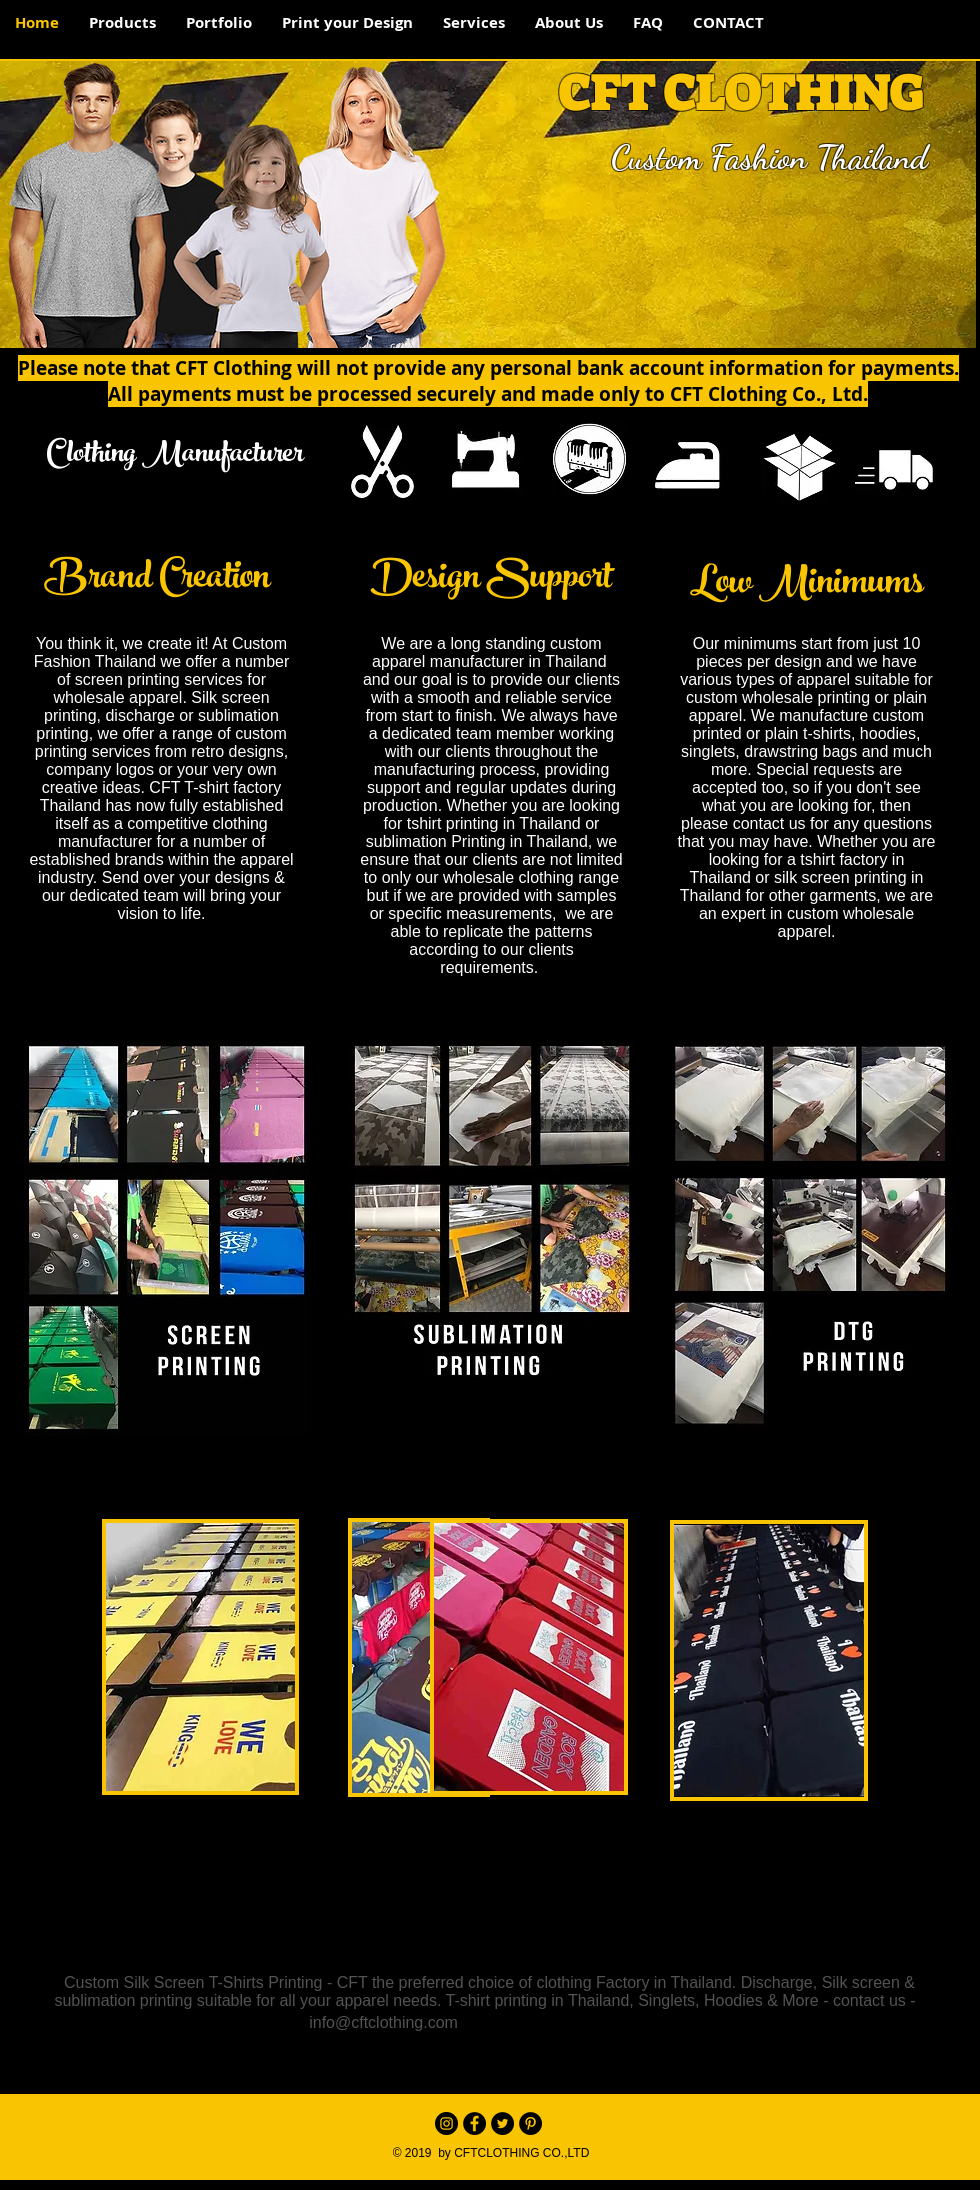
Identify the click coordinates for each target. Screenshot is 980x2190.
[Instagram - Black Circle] (446, 2123)
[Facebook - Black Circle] (474, 2123)
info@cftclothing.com (383, 2022)
